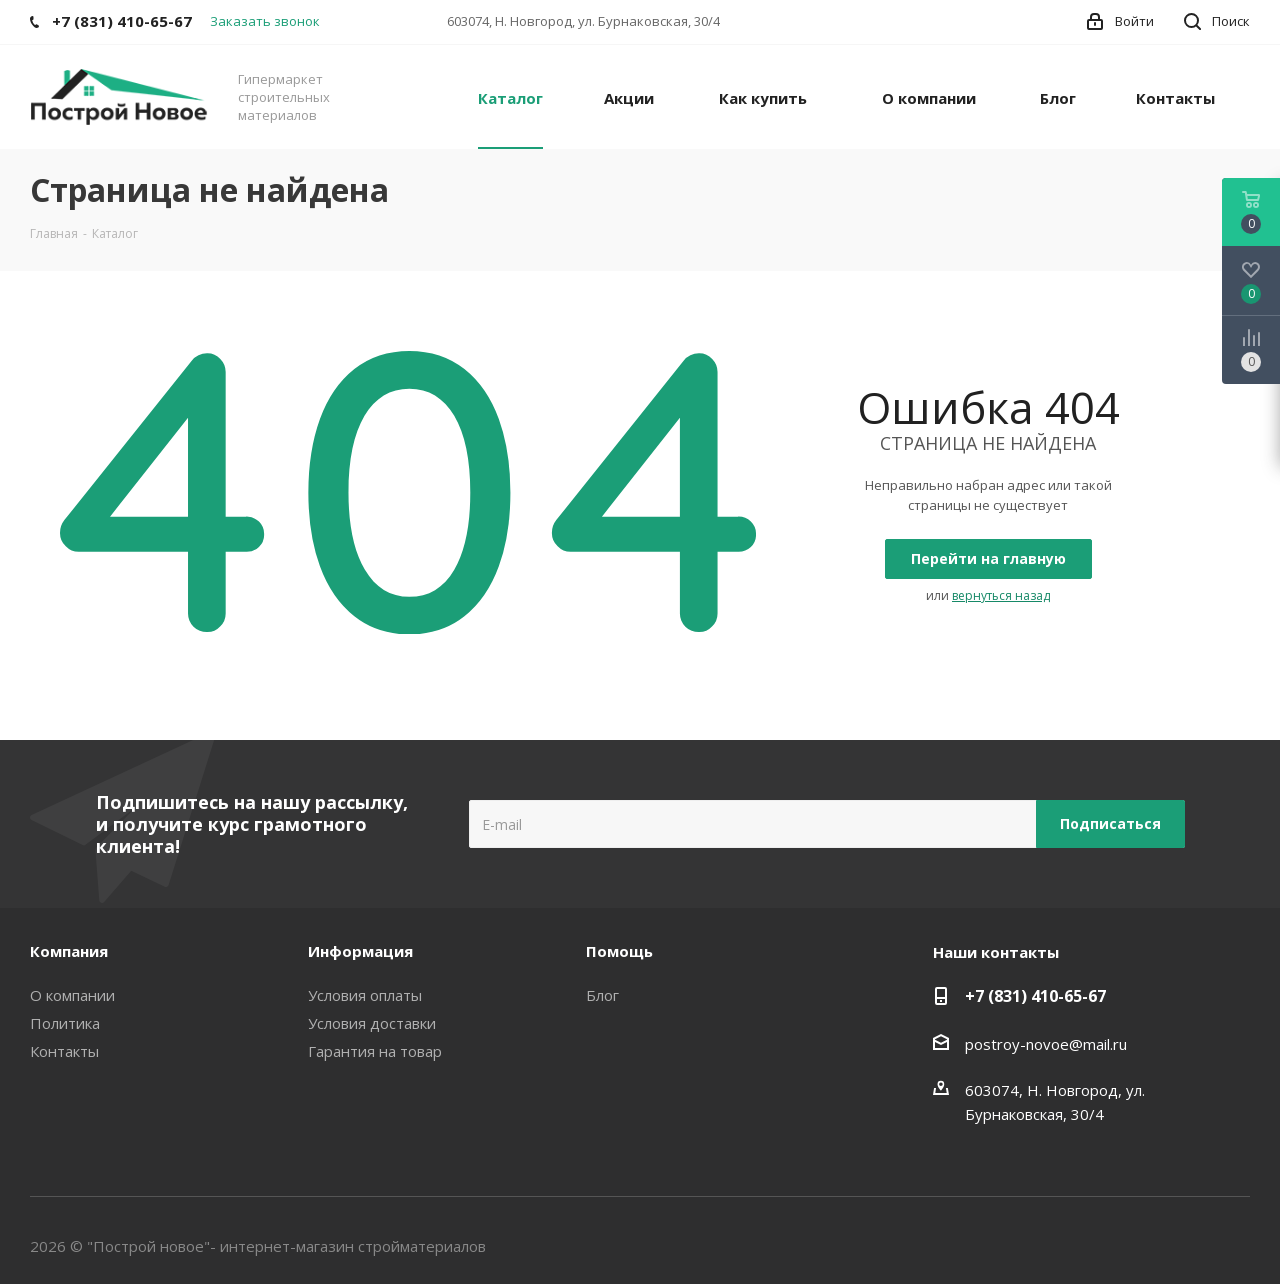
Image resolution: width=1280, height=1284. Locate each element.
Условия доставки (372, 1023)
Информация (360, 951)
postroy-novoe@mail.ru (1046, 1044)
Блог (602, 995)
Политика (65, 1023)
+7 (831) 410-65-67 (1035, 996)
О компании (72, 995)
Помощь (619, 951)
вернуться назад (1001, 595)
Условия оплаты (365, 995)
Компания (69, 951)
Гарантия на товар (375, 1051)
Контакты (64, 1051)
